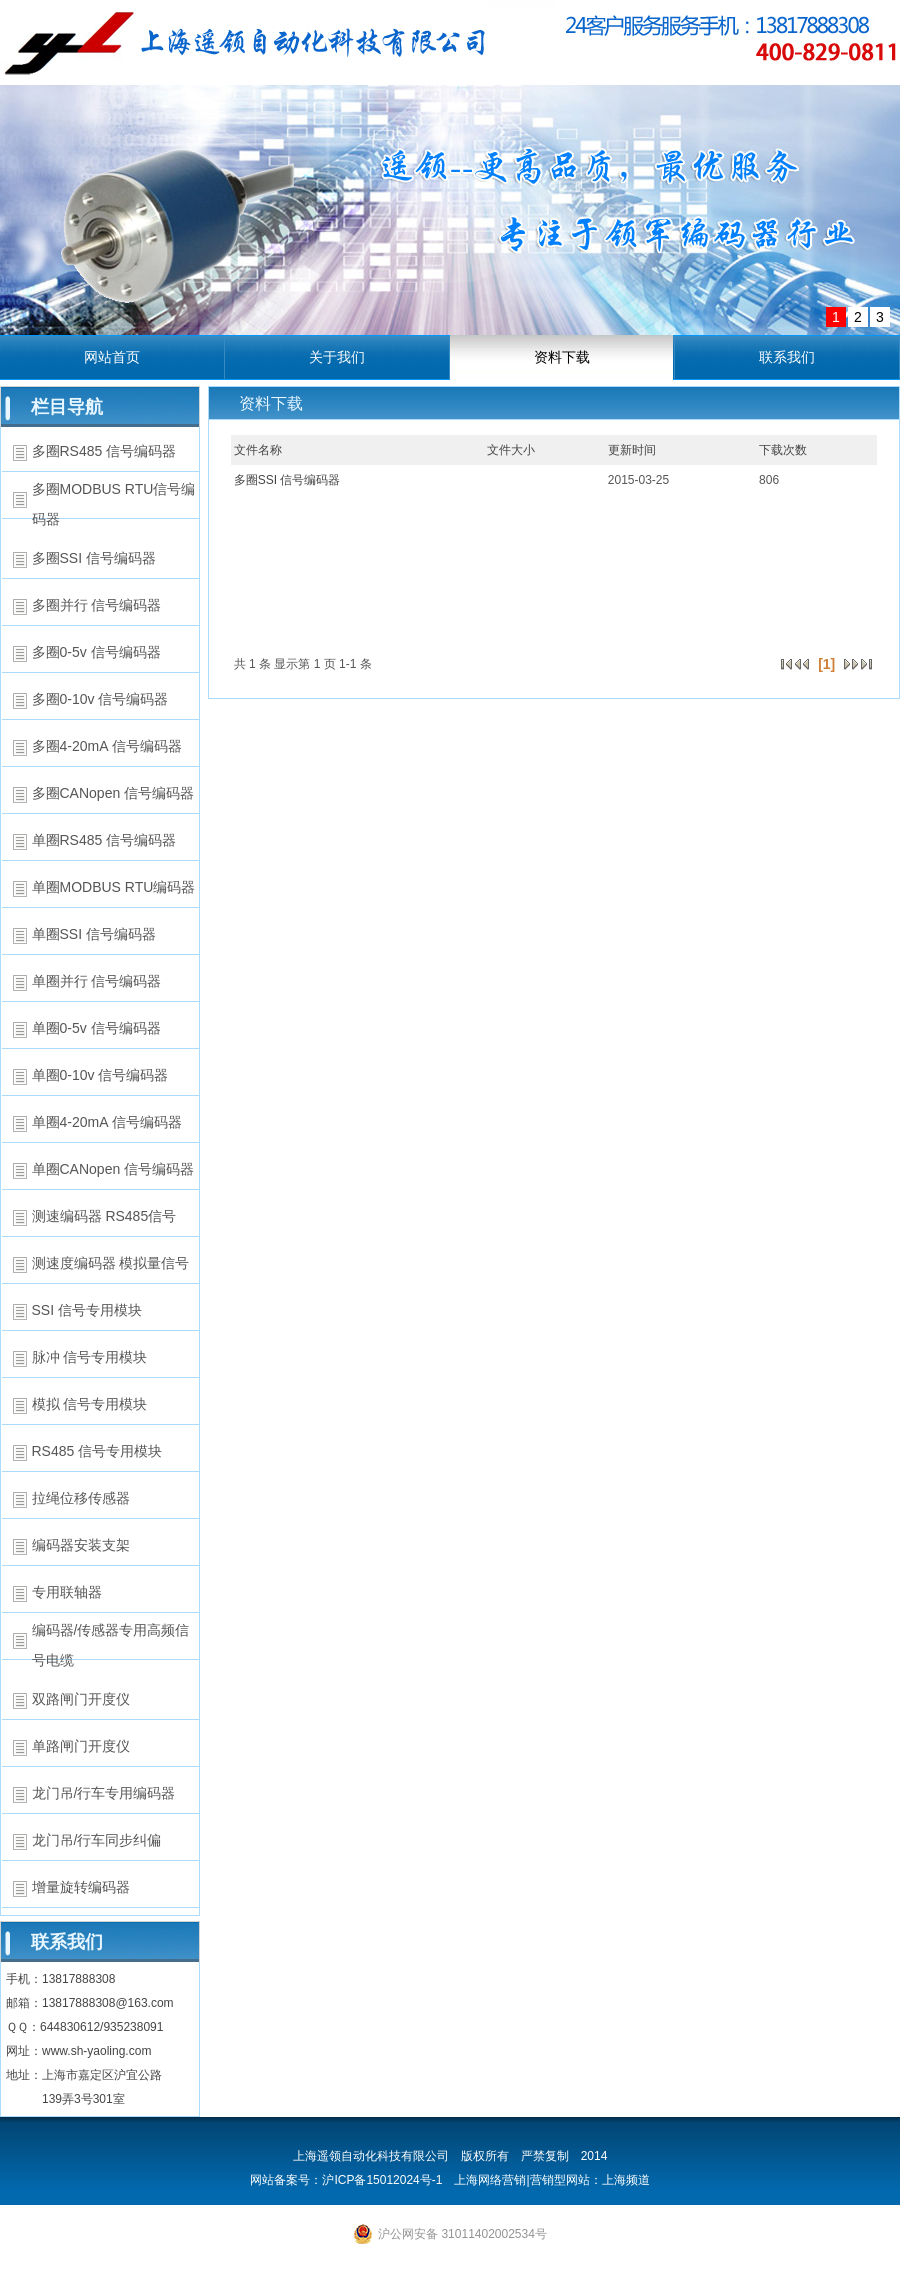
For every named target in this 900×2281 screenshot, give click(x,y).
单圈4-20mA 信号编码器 (107, 1122)
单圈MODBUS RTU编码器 (114, 887)
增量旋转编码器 (81, 1887)
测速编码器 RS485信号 (104, 1216)
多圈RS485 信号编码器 (104, 451)
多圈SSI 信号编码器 (94, 558)
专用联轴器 (67, 1592)
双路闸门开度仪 (81, 1699)
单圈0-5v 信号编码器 (96, 1028)
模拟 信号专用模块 (90, 1404)
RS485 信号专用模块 (97, 1451)
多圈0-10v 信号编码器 (100, 699)
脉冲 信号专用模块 (90, 1357)
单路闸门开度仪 (81, 1746)
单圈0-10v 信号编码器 (100, 1075)
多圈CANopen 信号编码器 (113, 793)
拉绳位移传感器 (81, 1498)
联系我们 (787, 357)
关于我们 (337, 357)
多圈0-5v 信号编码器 (96, 652)
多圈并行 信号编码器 (97, 605)
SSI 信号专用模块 (87, 1310)
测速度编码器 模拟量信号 (111, 1263)
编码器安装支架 (81, 1545)
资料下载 (562, 357)
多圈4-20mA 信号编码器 (107, 746)
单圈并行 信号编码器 (97, 981)
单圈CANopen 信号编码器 (113, 1169)
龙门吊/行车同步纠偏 (97, 1840)
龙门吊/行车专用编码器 (104, 1793)
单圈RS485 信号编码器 (104, 840)
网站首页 (112, 357)
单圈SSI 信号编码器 (94, 934)
